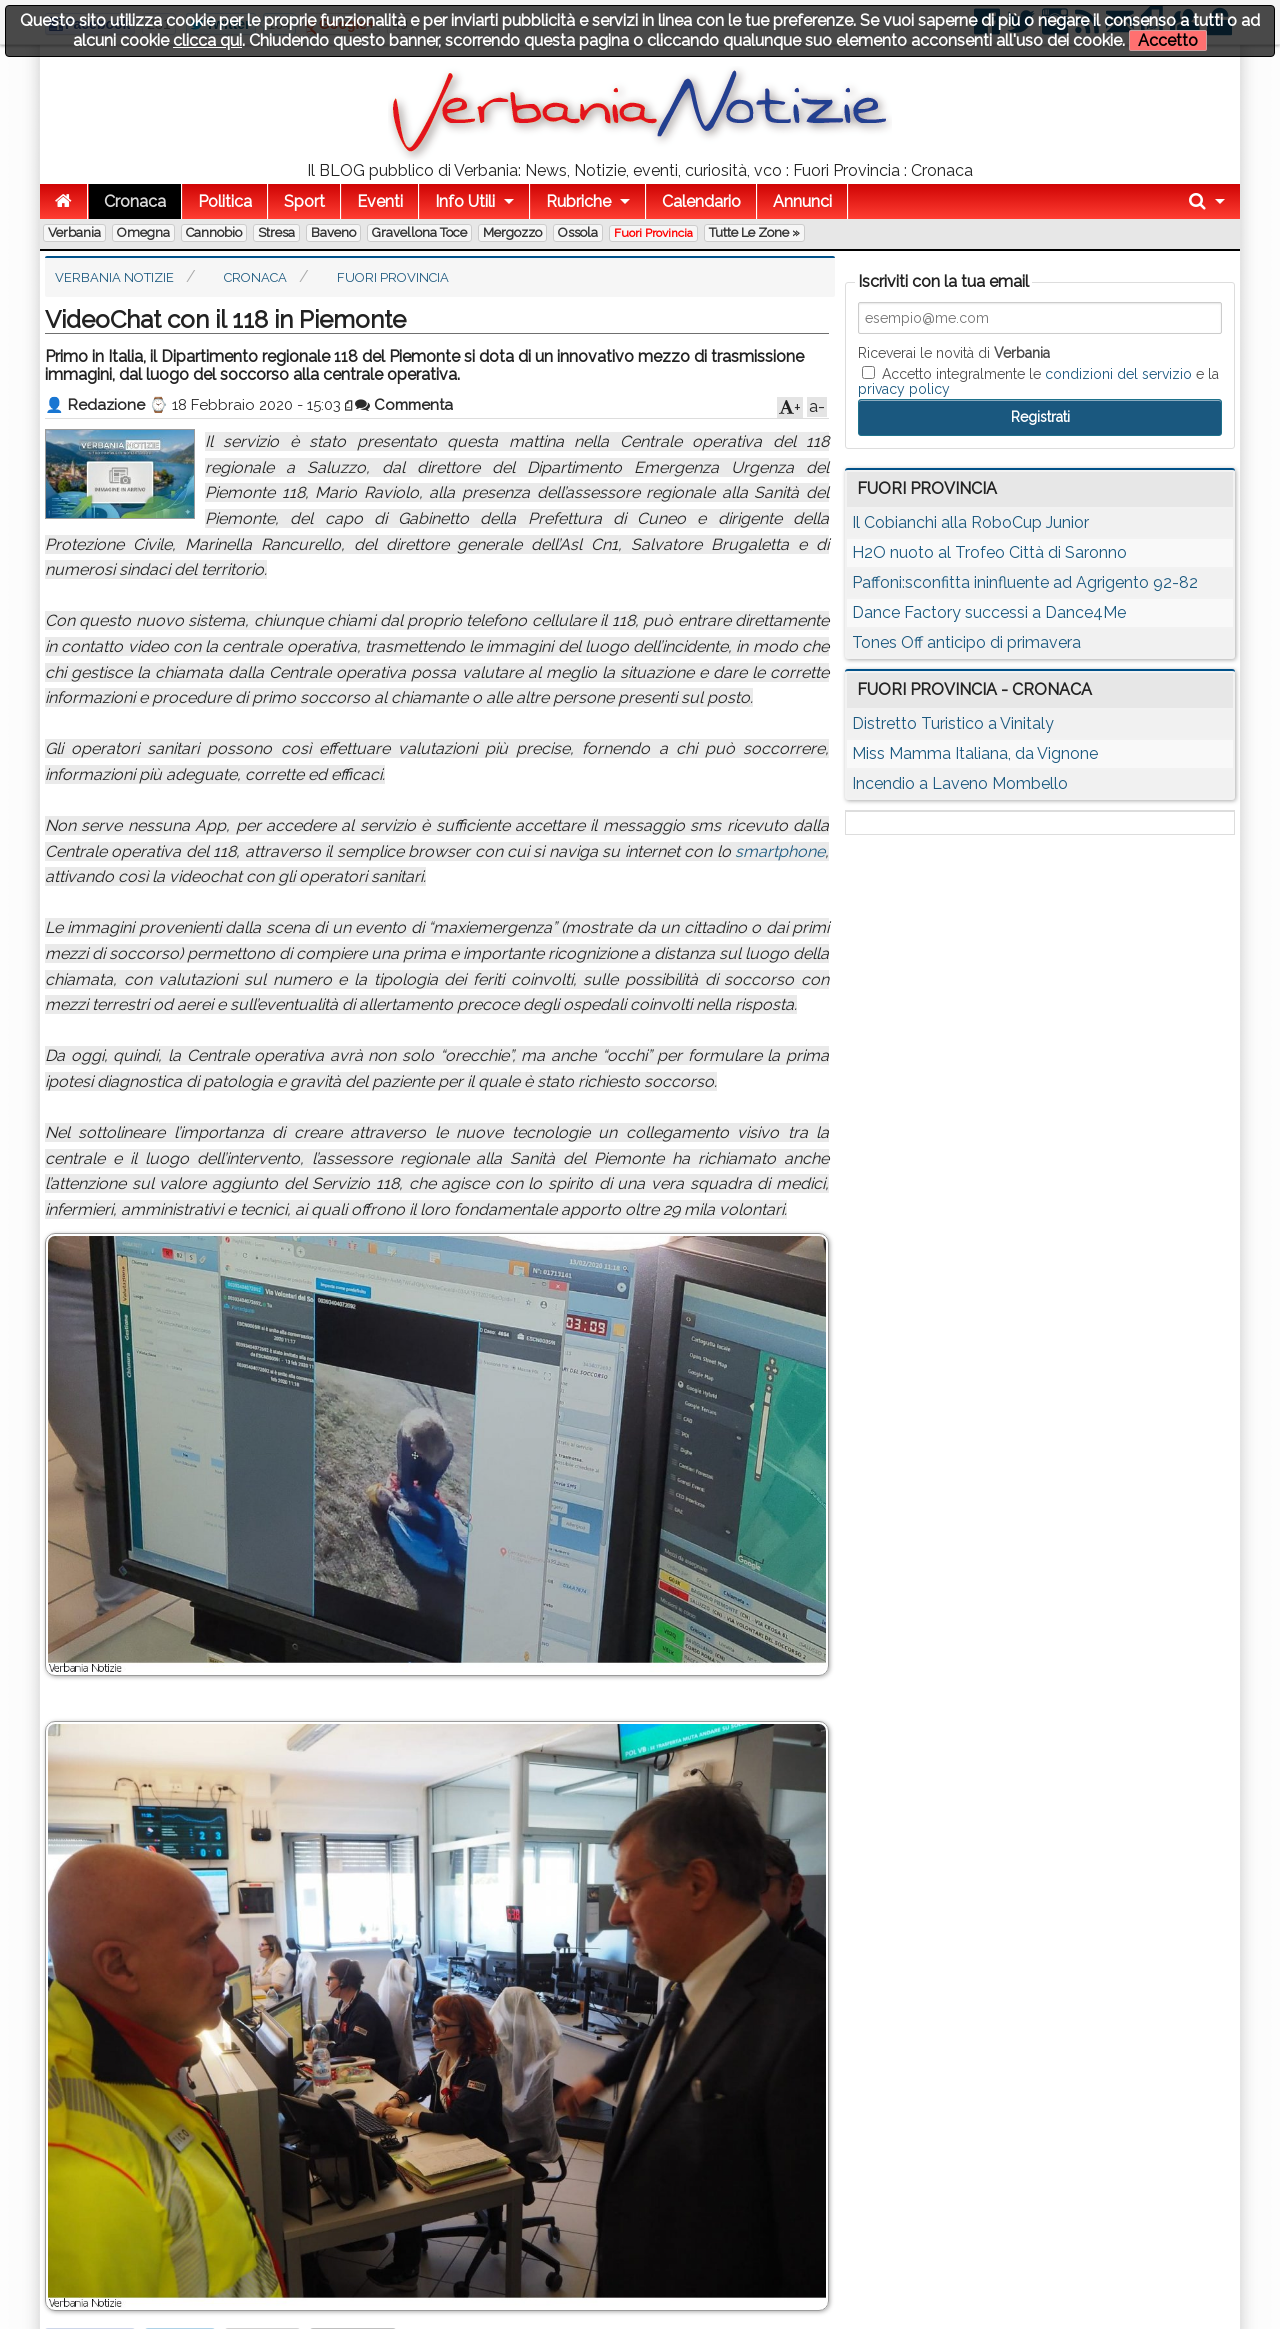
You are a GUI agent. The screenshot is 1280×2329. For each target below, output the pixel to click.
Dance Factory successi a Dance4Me (989, 612)
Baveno (333, 232)
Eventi (380, 201)
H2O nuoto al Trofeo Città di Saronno (989, 552)
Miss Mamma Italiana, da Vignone (975, 753)
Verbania (74, 232)
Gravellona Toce (419, 232)
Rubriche (578, 201)
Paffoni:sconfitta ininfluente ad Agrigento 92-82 (1025, 582)
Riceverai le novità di (954, 353)
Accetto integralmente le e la (1038, 381)
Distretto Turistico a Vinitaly (953, 723)
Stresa (276, 232)
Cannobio (214, 232)
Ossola (578, 232)
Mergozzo (512, 232)
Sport (304, 201)
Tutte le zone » (754, 232)
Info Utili (465, 201)
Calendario (701, 201)
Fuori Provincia (653, 233)
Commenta (404, 405)
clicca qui (207, 40)
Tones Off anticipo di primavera (966, 642)
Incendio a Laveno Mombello (960, 783)
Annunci (802, 201)
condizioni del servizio (1118, 374)
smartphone (780, 851)
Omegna (143, 232)
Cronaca (135, 201)
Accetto (1168, 40)
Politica (225, 201)
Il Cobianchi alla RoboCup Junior (970, 522)
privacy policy (904, 389)
